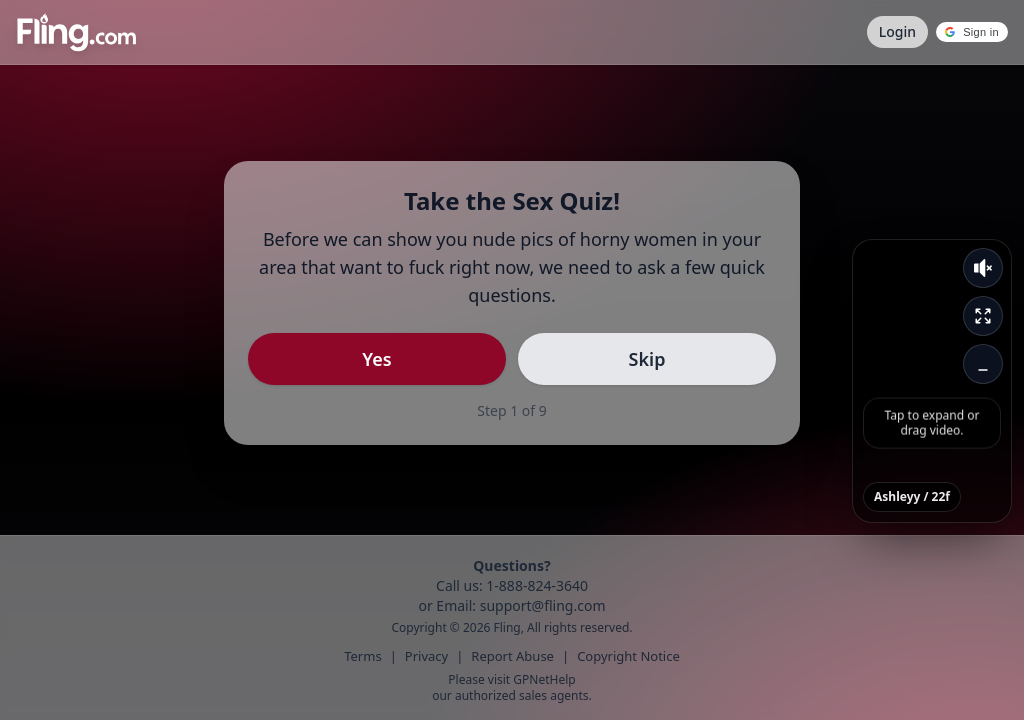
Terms (362, 656)
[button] (972, 32)
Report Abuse (512, 656)
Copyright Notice (628, 656)
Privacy (426, 656)
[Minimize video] (983, 364)
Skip (647, 359)
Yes (376, 359)
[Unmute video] (983, 268)
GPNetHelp (544, 679)
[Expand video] (983, 316)
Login (897, 31)
